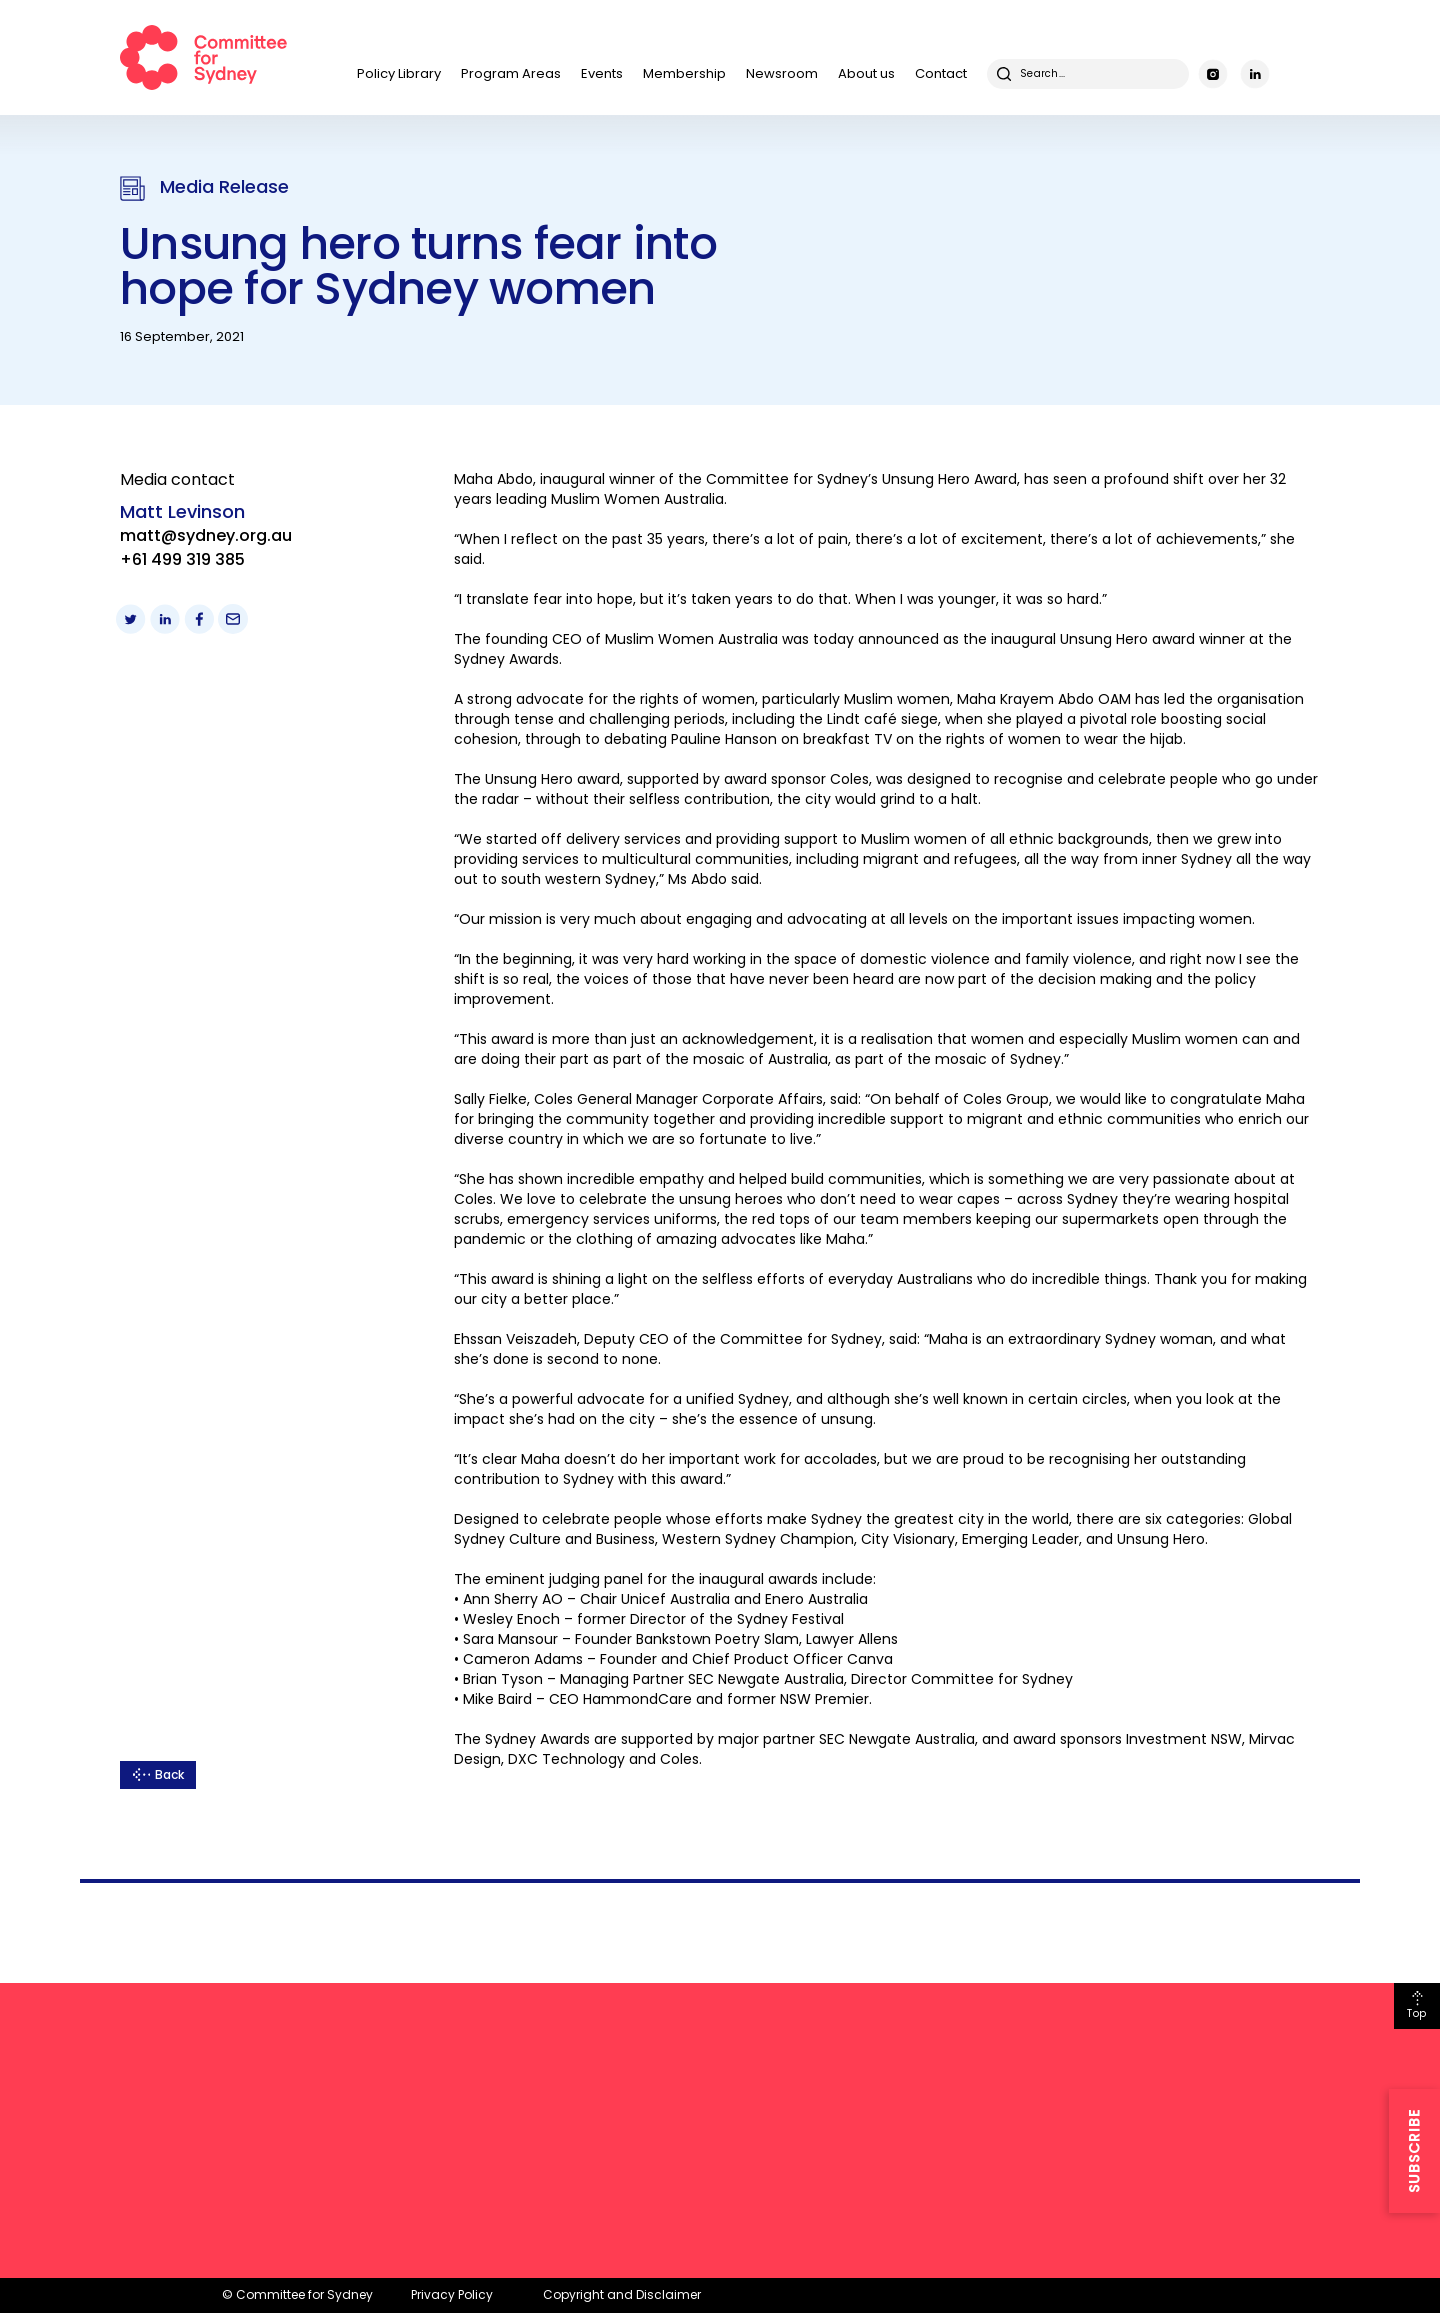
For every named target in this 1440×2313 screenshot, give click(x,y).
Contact (941, 73)
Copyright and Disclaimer (622, 2294)
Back (169, 1774)
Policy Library (399, 73)
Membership (684, 73)
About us (866, 73)
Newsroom (782, 73)
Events (602, 73)
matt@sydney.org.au (206, 535)
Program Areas (511, 73)
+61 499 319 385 (182, 559)
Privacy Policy (452, 2294)
